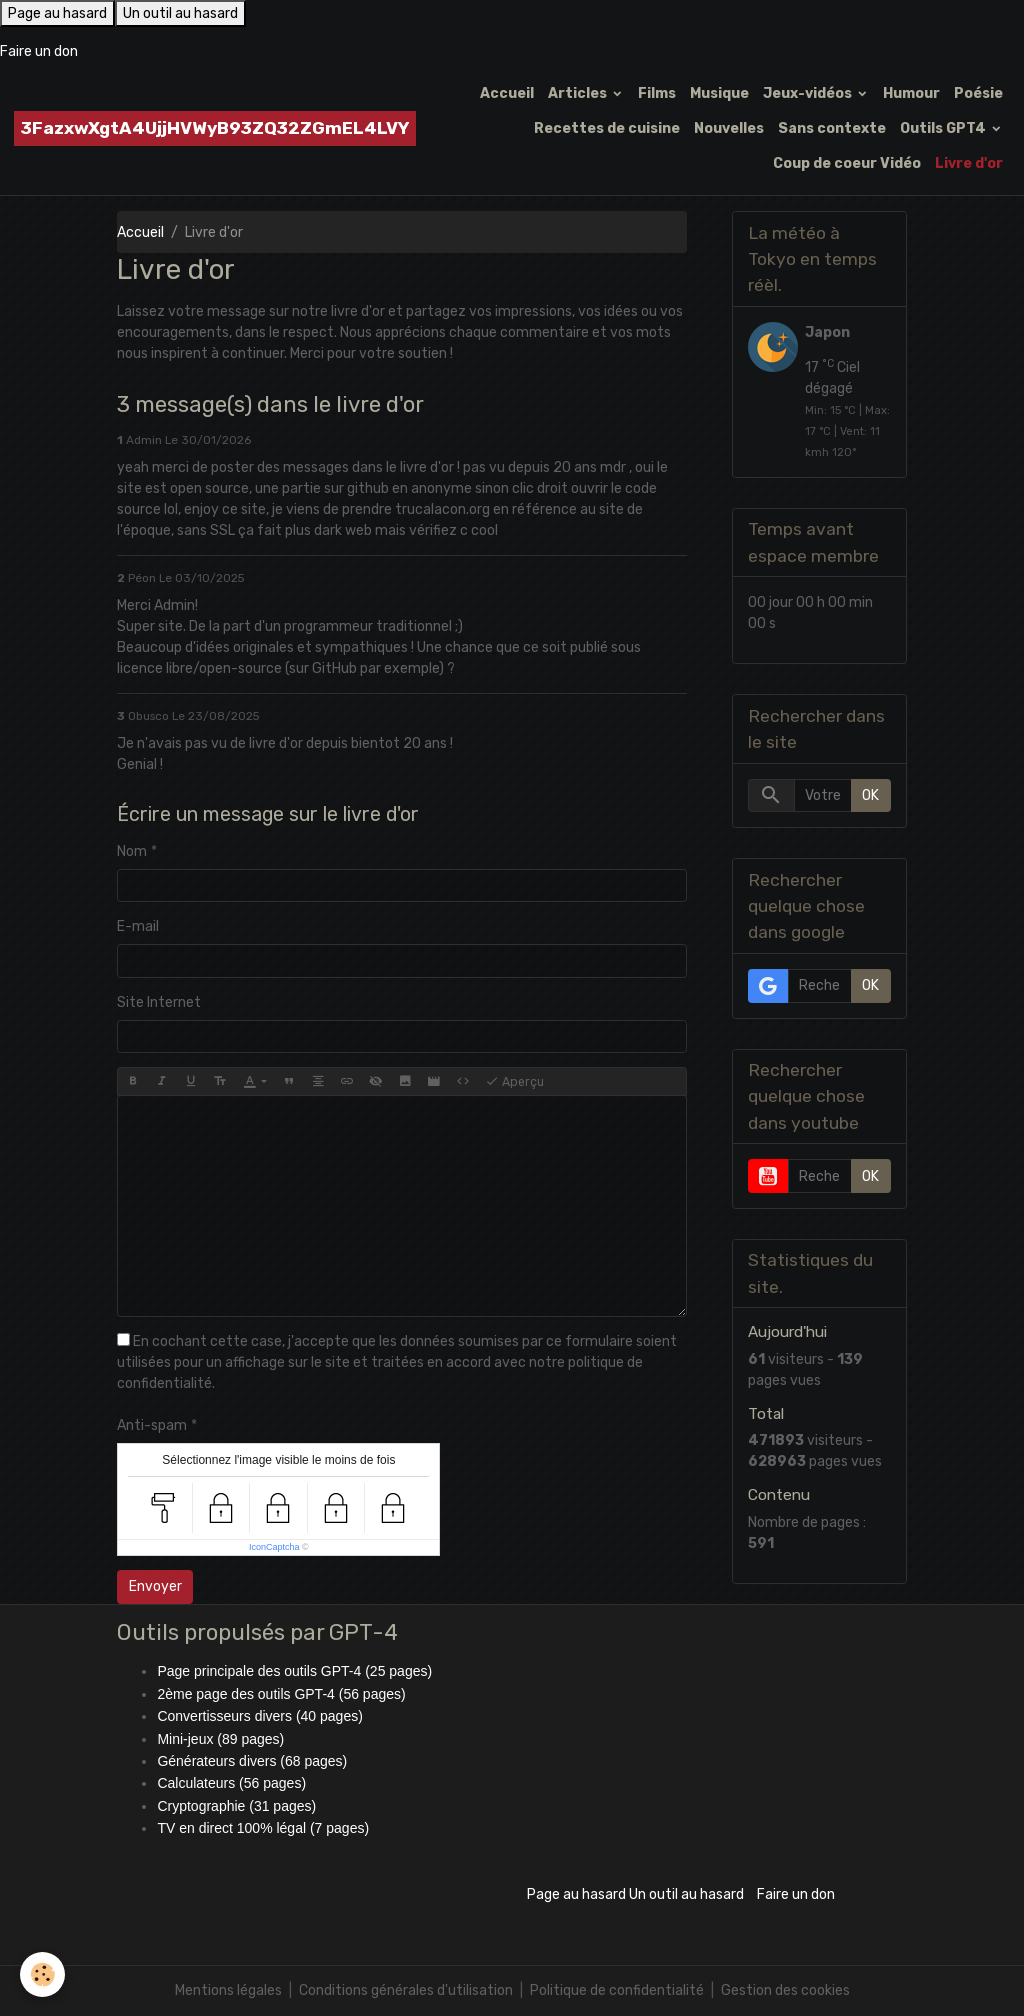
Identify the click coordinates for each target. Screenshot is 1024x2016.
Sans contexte (832, 128)
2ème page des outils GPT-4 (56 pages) (281, 1694)
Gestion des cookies (785, 1990)
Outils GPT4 (944, 128)
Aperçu (514, 1082)
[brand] (215, 128)
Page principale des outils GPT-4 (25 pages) (294, 1671)
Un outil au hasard (180, 13)
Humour (911, 93)
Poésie (978, 93)
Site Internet (159, 1002)
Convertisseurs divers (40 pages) (259, 1716)
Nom (132, 851)
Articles (579, 93)
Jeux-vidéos (809, 93)
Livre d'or (969, 163)
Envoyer (155, 1586)
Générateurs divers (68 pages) (252, 1761)
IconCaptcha (274, 1547)
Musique (719, 93)
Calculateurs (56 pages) (231, 1783)
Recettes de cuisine (607, 128)
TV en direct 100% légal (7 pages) (263, 1828)
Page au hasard (57, 13)
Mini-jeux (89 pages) (220, 1739)
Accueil (507, 93)
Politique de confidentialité (617, 1990)
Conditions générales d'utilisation (406, 1990)
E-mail (138, 926)
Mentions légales (228, 1990)
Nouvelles (729, 128)
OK (870, 795)
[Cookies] (42, 1974)
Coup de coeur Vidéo (847, 163)
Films (657, 93)
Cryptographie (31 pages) (236, 1806)
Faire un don (39, 51)
